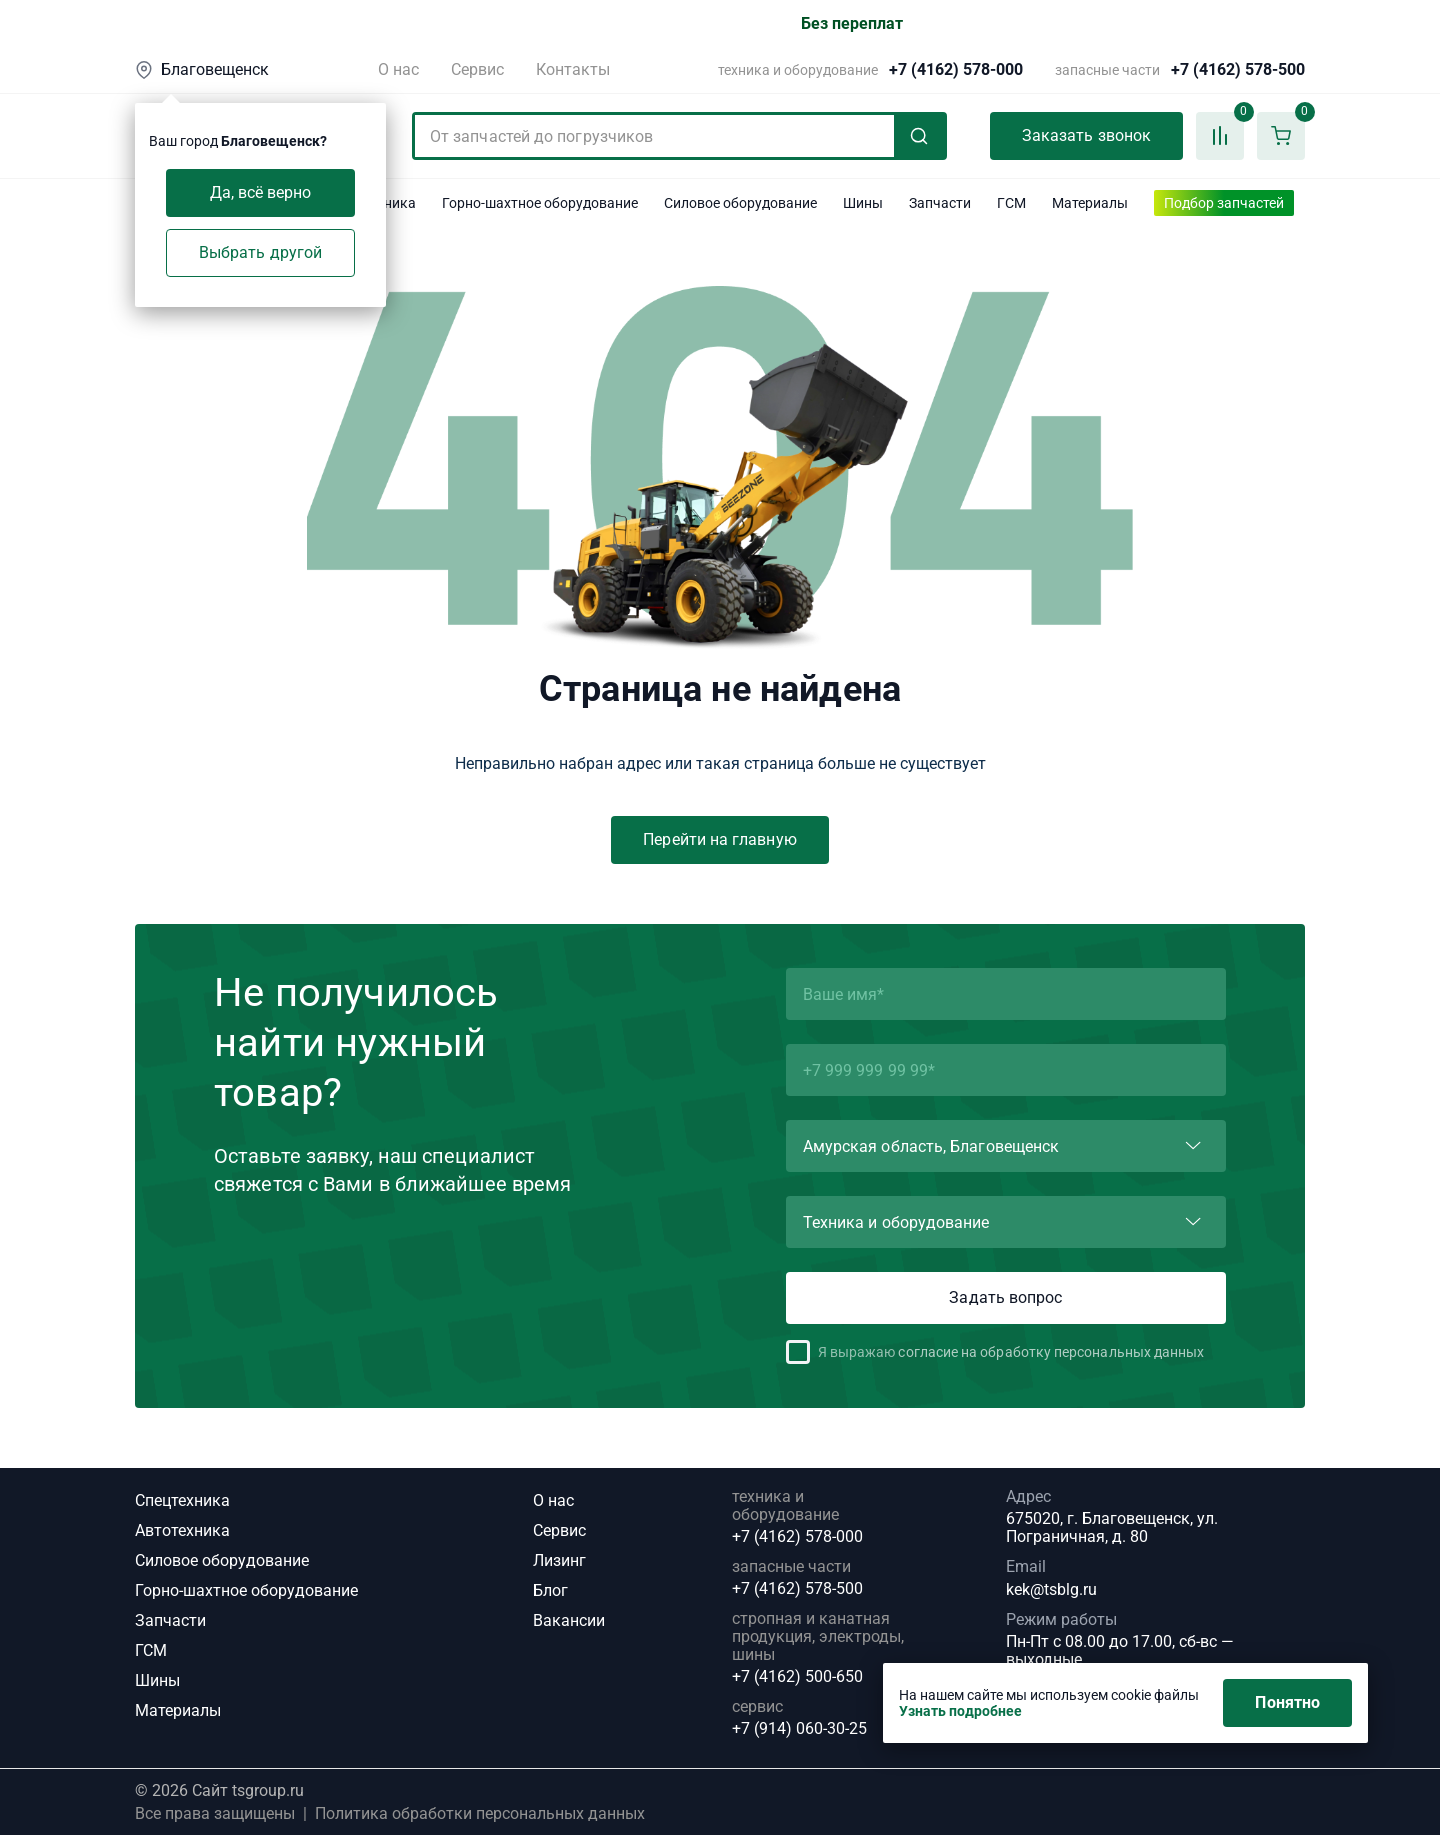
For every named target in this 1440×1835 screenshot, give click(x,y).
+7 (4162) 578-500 (1238, 70)
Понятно (1287, 1702)
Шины (157, 1680)
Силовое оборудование (222, 1560)
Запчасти (170, 1620)
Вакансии (569, 1620)
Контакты (573, 69)
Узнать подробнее (960, 1711)
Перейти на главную (719, 839)
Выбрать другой (260, 252)
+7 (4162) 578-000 (956, 70)
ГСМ (151, 1650)
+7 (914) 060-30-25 (799, 1729)
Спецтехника (182, 1500)
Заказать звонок (1086, 135)
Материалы (178, 1710)
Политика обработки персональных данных (480, 1814)
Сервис (477, 69)
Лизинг (559, 1560)
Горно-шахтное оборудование (246, 1590)
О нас (398, 69)
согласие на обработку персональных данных (1051, 1352)
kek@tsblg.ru (1051, 1589)
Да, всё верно (261, 192)
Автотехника (182, 1530)
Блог (550, 1590)
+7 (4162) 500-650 (797, 1677)
